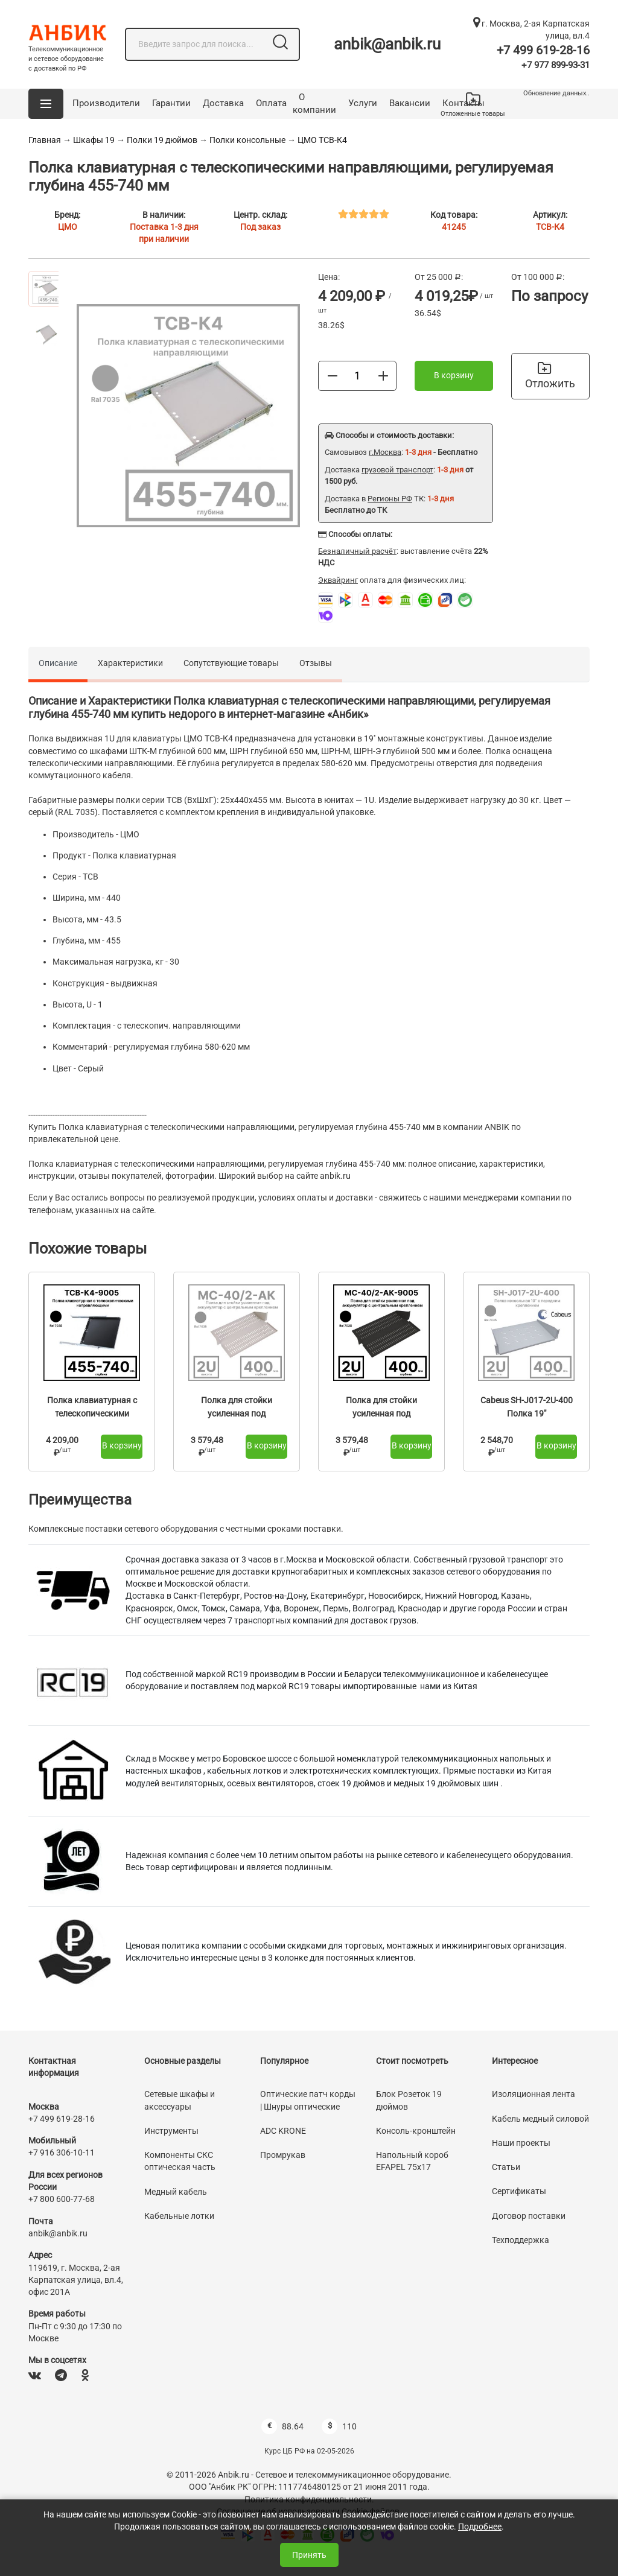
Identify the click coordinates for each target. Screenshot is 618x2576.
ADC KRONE (283, 2131)
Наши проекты (521, 2143)
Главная (44, 140)
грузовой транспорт (397, 469)
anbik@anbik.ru (387, 44)
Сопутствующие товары (231, 663)
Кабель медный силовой (540, 2119)
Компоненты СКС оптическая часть (179, 2161)
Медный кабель (175, 2192)
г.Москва (385, 452)
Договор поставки (528, 2216)
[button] (45, 104)
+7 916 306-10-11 (61, 2152)
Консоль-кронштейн (416, 2131)
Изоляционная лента (533, 2094)
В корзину (454, 375)
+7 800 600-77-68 (61, 2199)
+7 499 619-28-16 (543, 50)
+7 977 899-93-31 (555, 65)
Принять (309, 2555)
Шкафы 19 (94, 140)
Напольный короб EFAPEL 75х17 (412, 2161)
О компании (314, 104)
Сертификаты (519, 2191)
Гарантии (171, 103)
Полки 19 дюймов (162, 140)
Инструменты (171, 2131)
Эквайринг (338, 580)
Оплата (271, 103)
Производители (106, 103)
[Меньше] (332, 375)
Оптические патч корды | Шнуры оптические (307, 2100)
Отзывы (315, 663)
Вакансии (409, 103)
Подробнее (480, 2526)
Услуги (362, 103)
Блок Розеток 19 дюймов (409, 2100)
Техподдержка (520, 2240)
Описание (58, 663)
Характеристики (130, 663)
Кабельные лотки (179, 2216)
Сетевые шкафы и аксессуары (179, 2100)
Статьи (506, 2167)
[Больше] (383, 375)
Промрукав (282, 2155)
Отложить (550, 376)
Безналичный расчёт (357, 551)
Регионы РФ (390, 498)
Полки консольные (248, 140)
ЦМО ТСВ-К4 (322, 140)
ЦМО (67, 227)
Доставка (223, 103)
